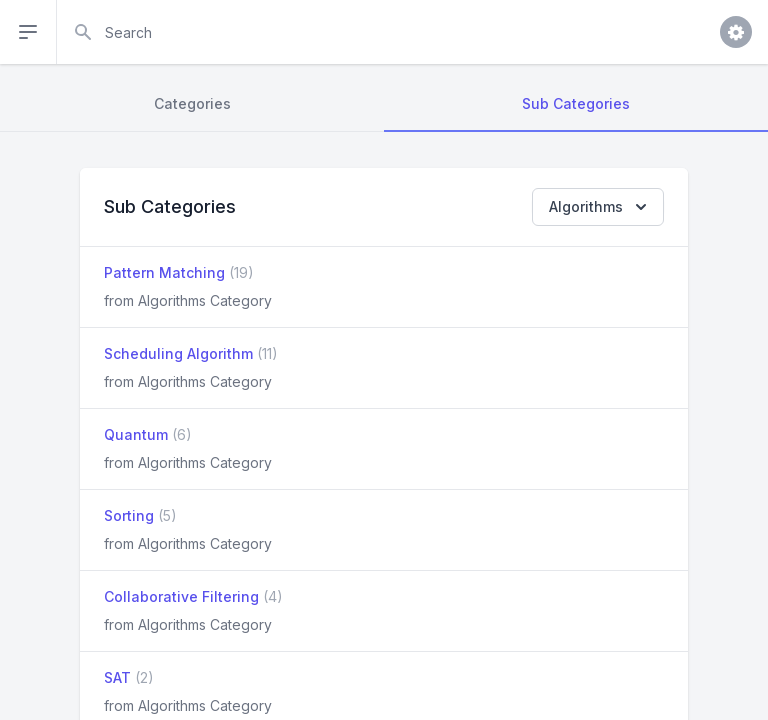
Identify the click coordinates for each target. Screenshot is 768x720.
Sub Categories (576, 103)
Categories (192, 103)
